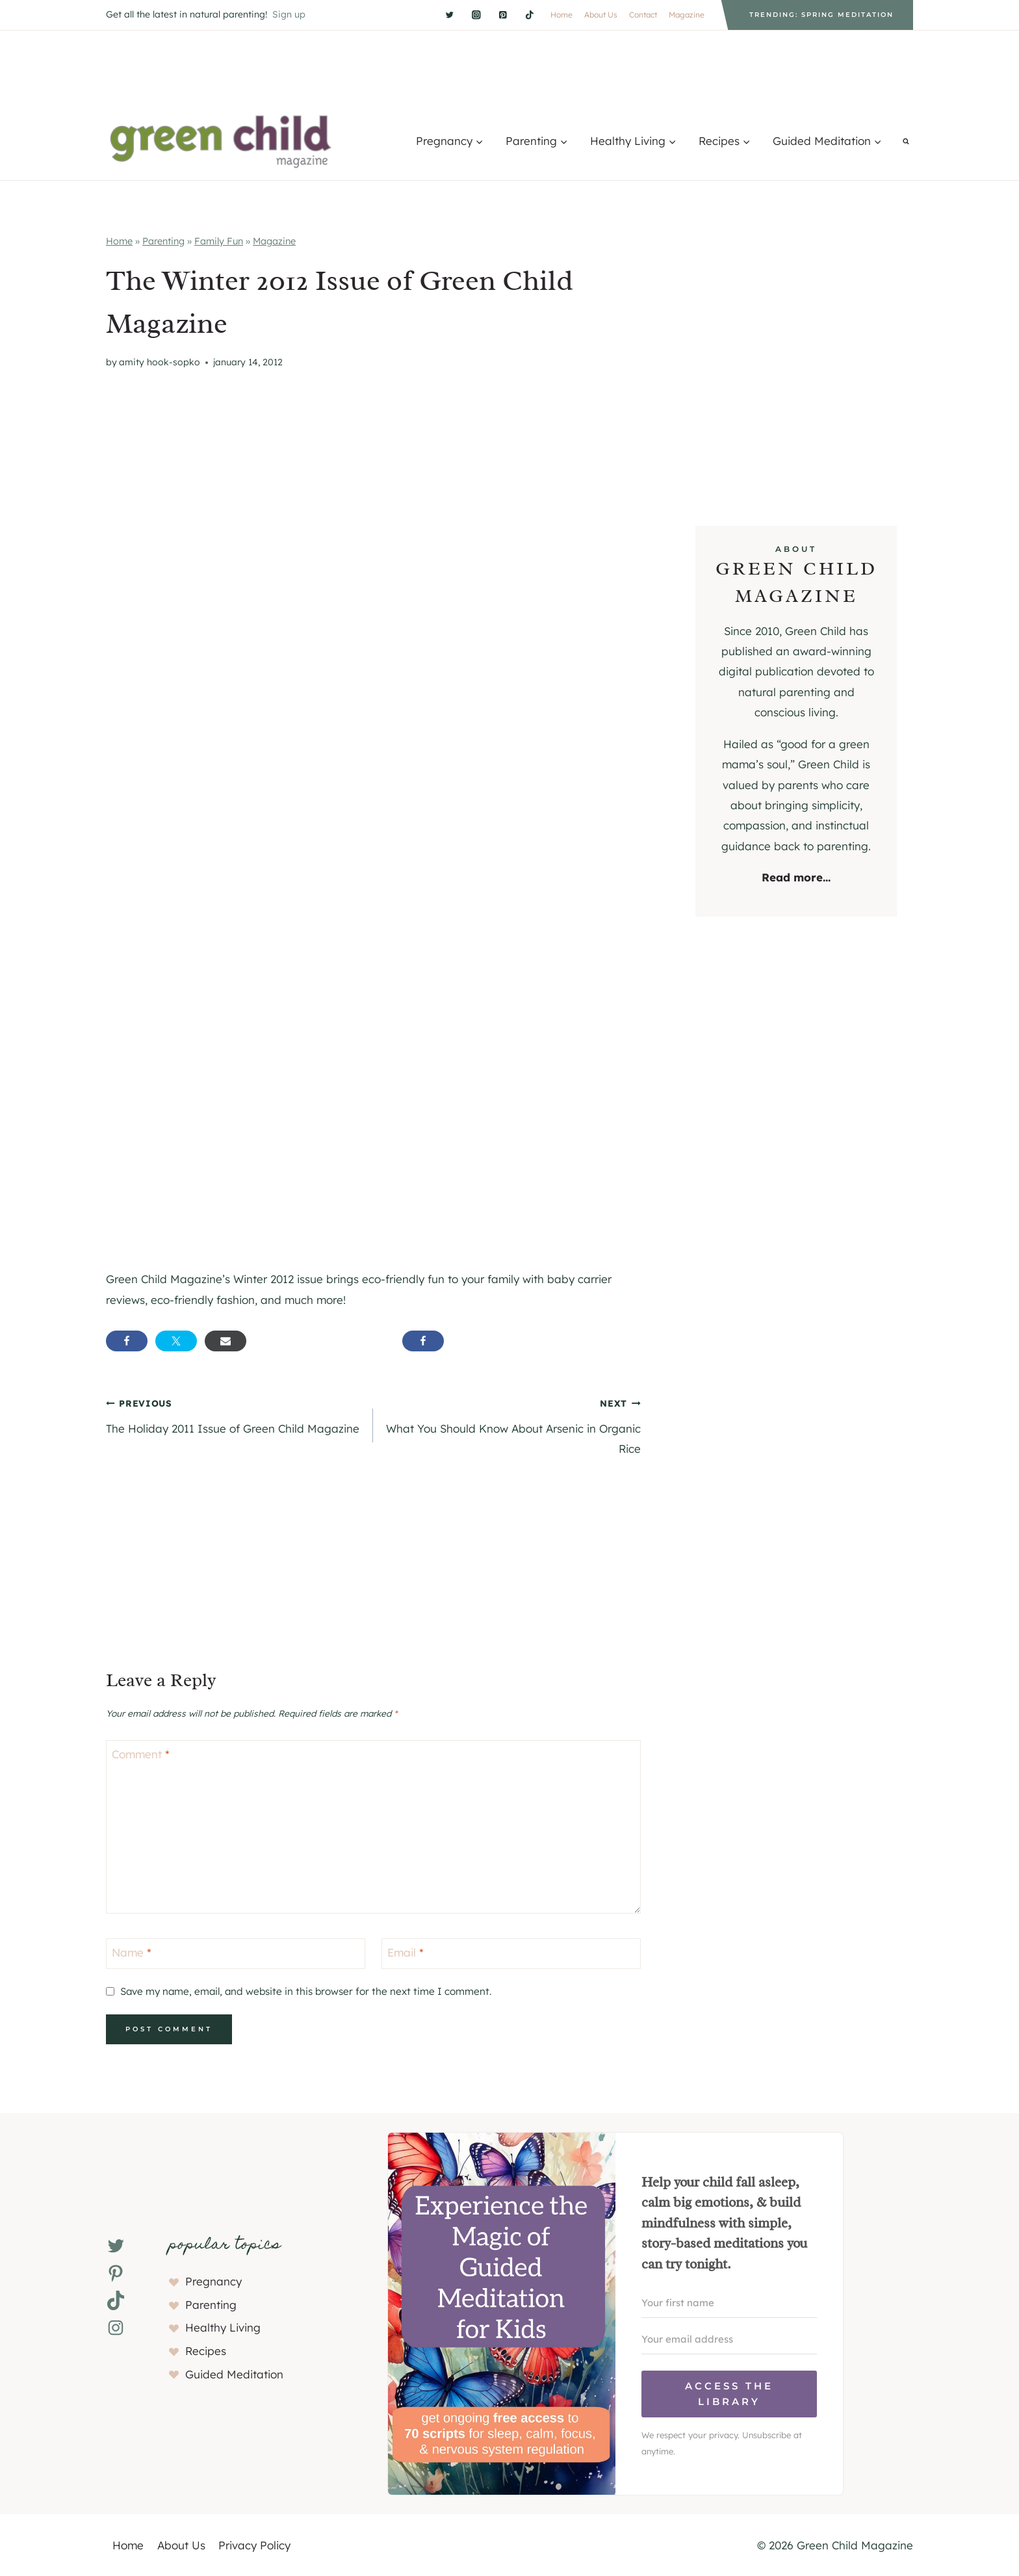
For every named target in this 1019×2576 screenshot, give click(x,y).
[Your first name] (729, 2303)
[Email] (511, 1953)
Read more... (796, 877)
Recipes (205, 2351)
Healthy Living (223, 2327)
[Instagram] (476, 14)
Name (131, 1952)
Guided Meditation (234, 2374)
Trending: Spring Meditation (821, 14)
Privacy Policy (254, 2545)
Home (561, 15)
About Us (600, 15)
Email (405, 1952)
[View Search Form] (905, 141)
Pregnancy (213, 2281)
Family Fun (218, 241)
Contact (643, 15)
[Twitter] (449, 14)
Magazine (686, 15)
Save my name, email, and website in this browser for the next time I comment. (305, 1991)
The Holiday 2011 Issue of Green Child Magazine (234, 1413)
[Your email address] (729, 2339)
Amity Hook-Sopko (159, 362)
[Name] (235, 1953)
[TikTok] (529, 14)
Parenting (163, 241)
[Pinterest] (502, 14)
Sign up (288, 14)
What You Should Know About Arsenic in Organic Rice (512, 1423)
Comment (141, 1754)
